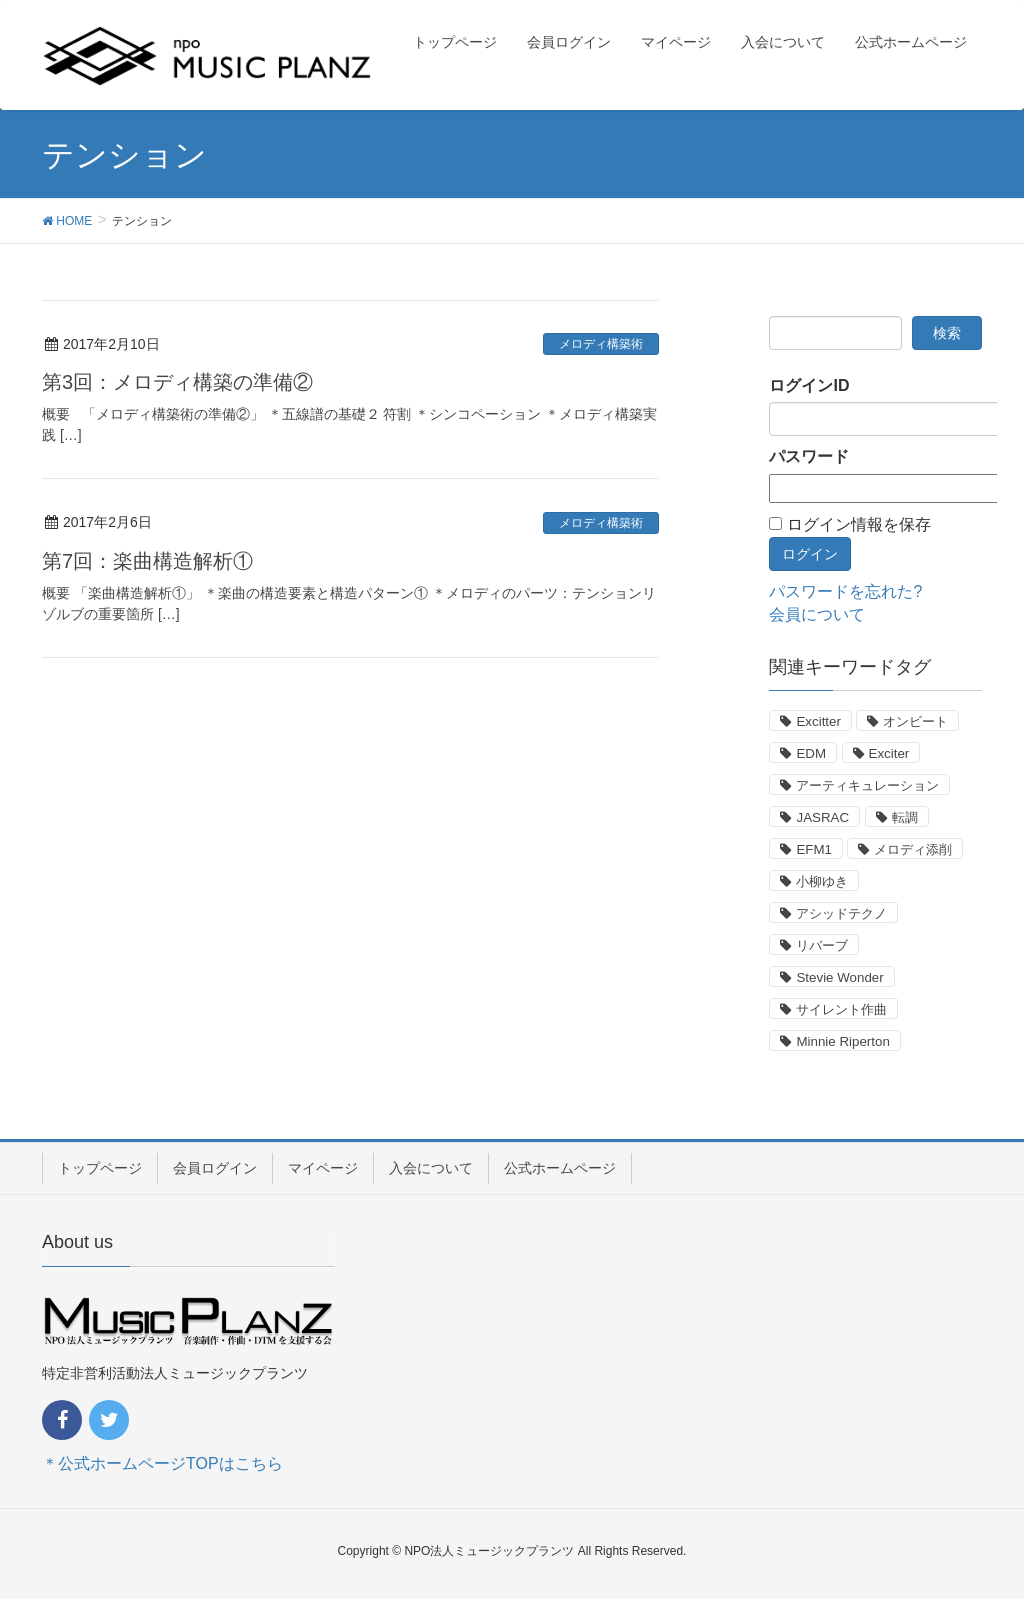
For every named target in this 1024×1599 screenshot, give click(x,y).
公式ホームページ (560, 1168)
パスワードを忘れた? (845, 591)
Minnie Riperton (842, 1041)
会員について (817, 614)
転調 (905, 817)
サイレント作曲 (841, 1009)
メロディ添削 (913, 849)
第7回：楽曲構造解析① (147, 561)
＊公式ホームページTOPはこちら (162, 1463)
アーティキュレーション (867, 785)
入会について (431, 1168)
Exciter (889, 753)
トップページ (100, 1168)
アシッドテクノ (841, 913)
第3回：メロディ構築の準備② (177, 382)
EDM (811, 753)
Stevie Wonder (839, 977)
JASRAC (822, 817)
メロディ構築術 (601, 344)
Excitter (818, 721)
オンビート (915, 721)
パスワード (809, 456)
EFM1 (814, 849)
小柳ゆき (822, 881)
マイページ (323, 1168)
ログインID (809, 385)
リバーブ (822, 945)
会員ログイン (215, 1168)
